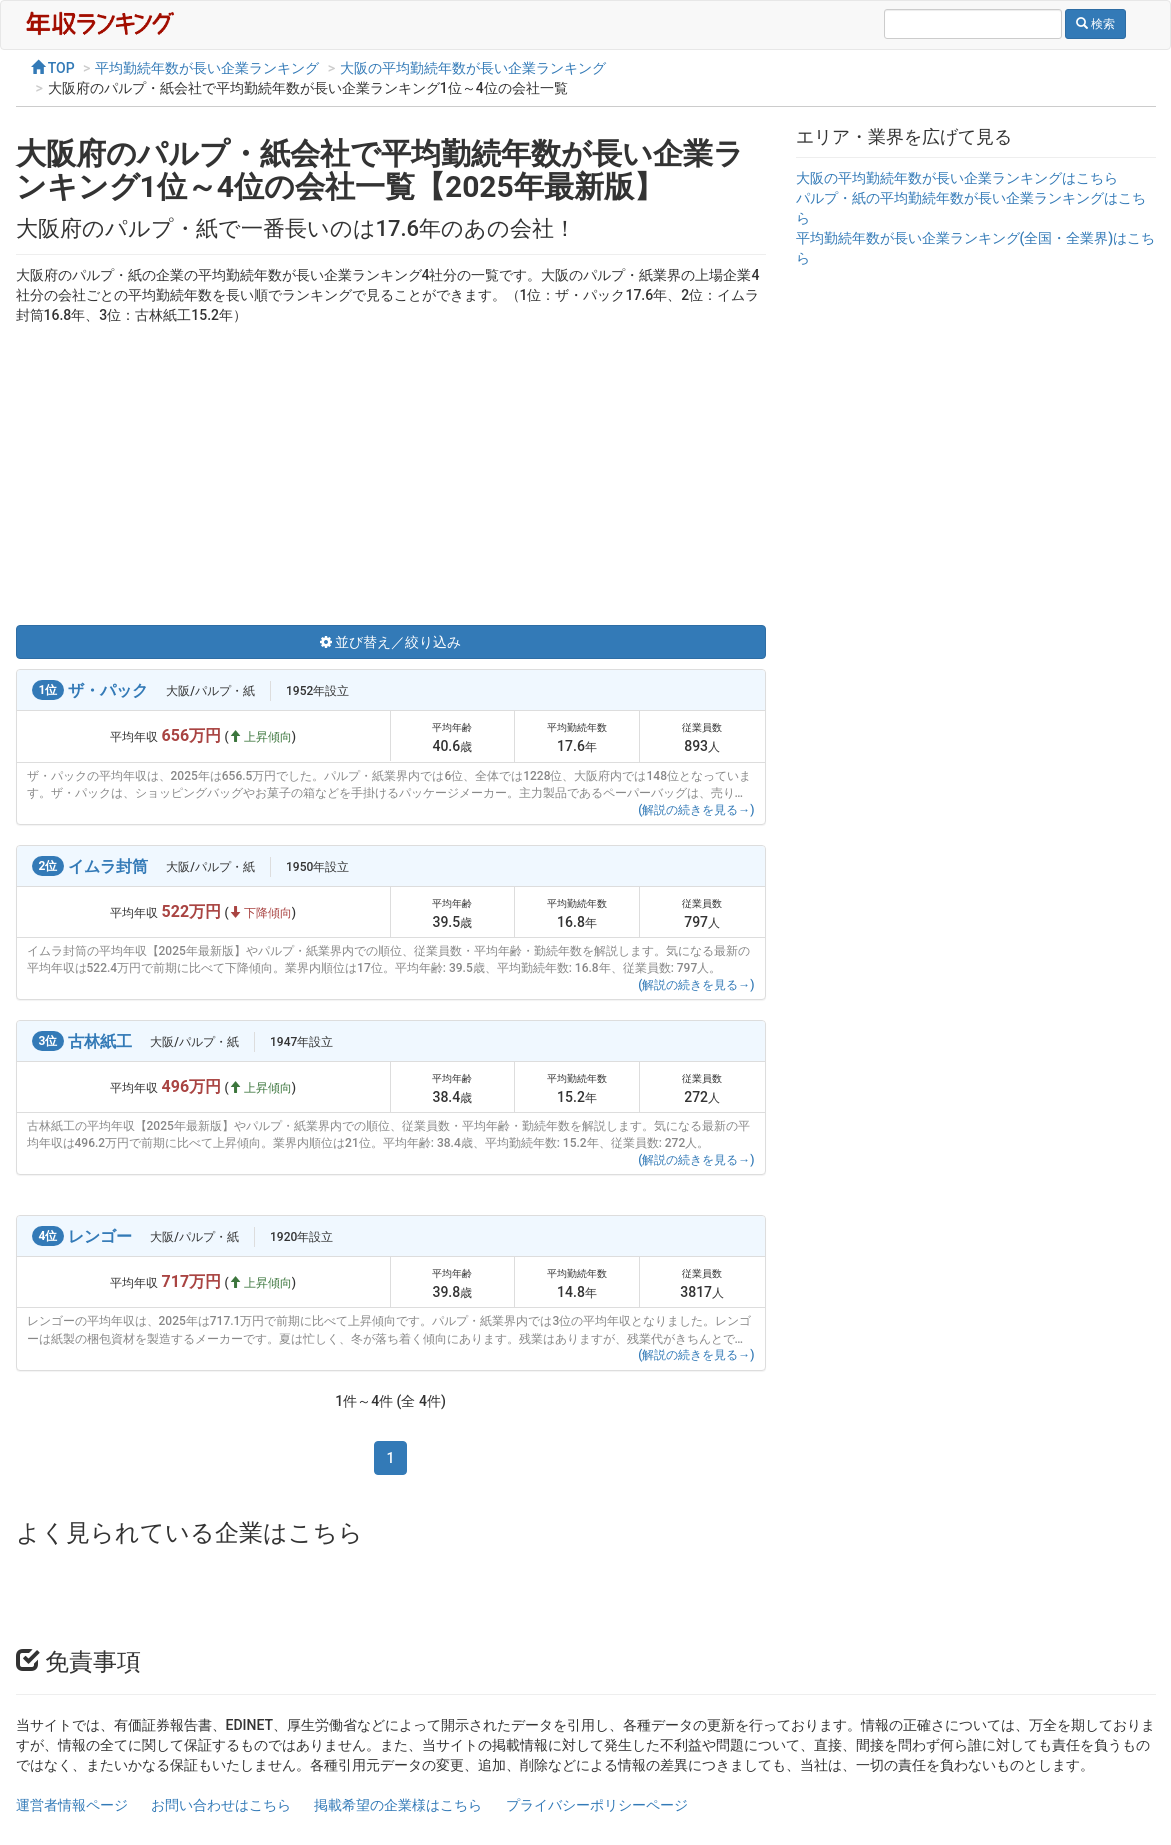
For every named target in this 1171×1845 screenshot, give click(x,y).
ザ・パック (108, 690)
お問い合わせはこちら (221, 1805)
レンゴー (100, 1236)
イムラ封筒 (108, 866)
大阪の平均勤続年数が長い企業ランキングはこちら (957, 178)
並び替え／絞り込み (390, 642)
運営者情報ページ (72, 1805)
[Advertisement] (391, 475)
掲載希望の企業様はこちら (398, 1805)
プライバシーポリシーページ (597, 1805)
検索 (1095, 24)
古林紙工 (100, 1041)
